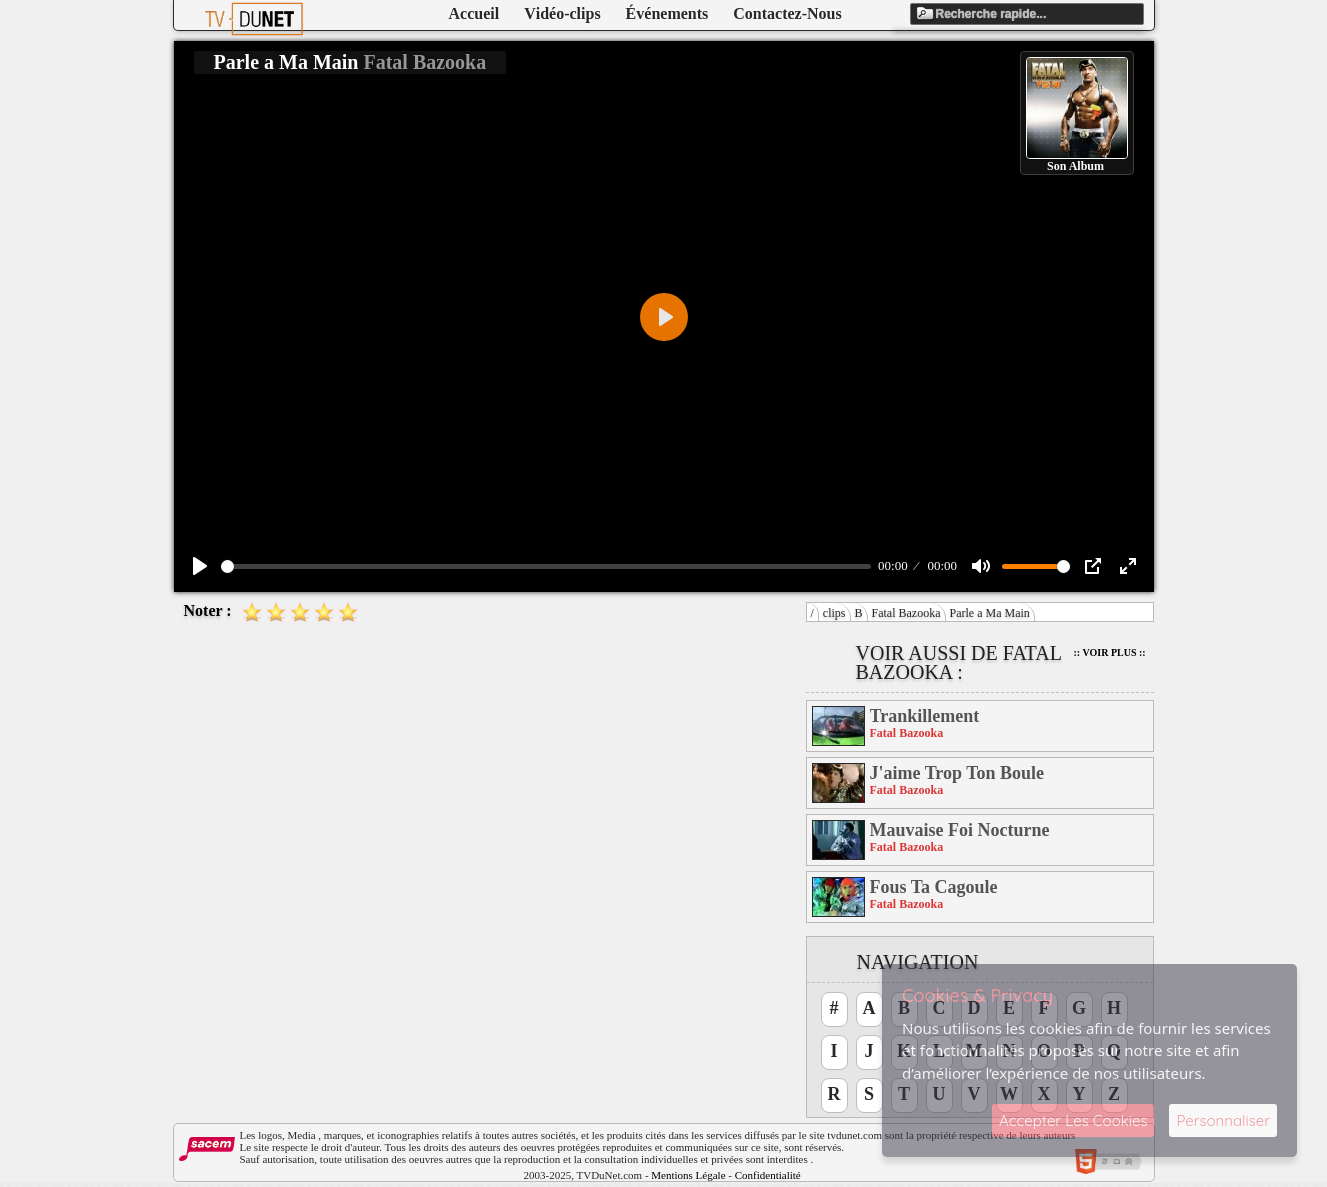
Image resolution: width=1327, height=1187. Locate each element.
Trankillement (925, 716)
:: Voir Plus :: (1110, 652)
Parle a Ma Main (990, 613)
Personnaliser (1223, 1120)
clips (834, 613)
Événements (667, 13)
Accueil (474, 13)
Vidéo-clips (562, 13)
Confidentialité (768, 1175)
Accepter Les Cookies (1073, 1120)
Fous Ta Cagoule (934, 887)
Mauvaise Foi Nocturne (960, 830)
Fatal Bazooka (906, 613)
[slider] (546, 566)
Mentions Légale (688, 1175)
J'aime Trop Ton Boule (957, 773)
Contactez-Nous (787, 13)
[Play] (200, 566)
